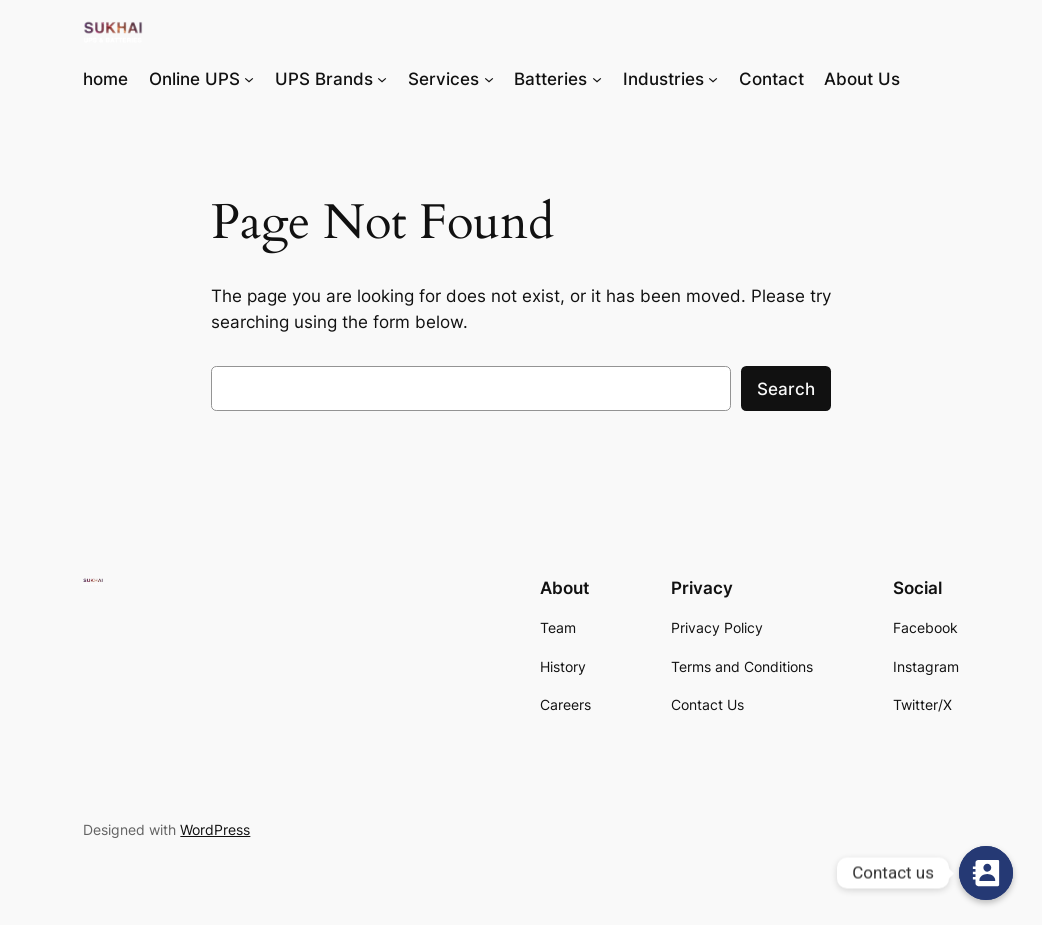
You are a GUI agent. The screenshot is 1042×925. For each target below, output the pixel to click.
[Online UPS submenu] (249, 79)
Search (786, 389)
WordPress (215, 829)
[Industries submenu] (713, 79)
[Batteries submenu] (597, 79)
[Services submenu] (489, 79)
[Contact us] (986, 873)
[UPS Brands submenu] (382, 79)
